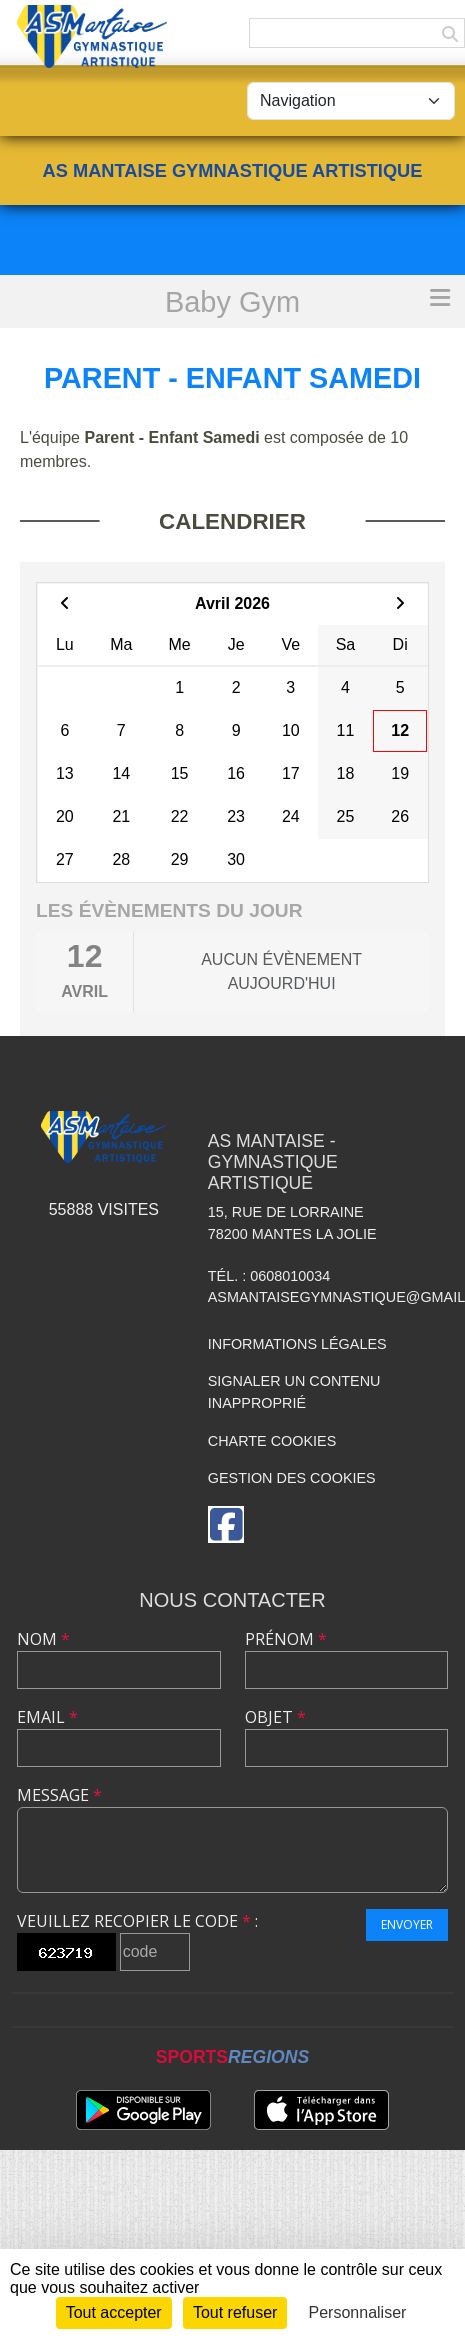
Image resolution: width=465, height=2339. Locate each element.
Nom (43, 1639)
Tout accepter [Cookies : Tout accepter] (114, 2312)
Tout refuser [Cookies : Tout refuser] (235, 2312)
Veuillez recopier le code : (137, 1921)
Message (59, 1795)
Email (47, 1717)
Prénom (286, 1639)
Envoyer (407, 1924)
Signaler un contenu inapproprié (294, 1392)
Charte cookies (272, 1441)
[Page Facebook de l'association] (226, 1524)
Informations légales (297, 1344)
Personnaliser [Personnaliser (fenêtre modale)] (358, 2312)
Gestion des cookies (292, 1478)
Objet (275, 1717)
